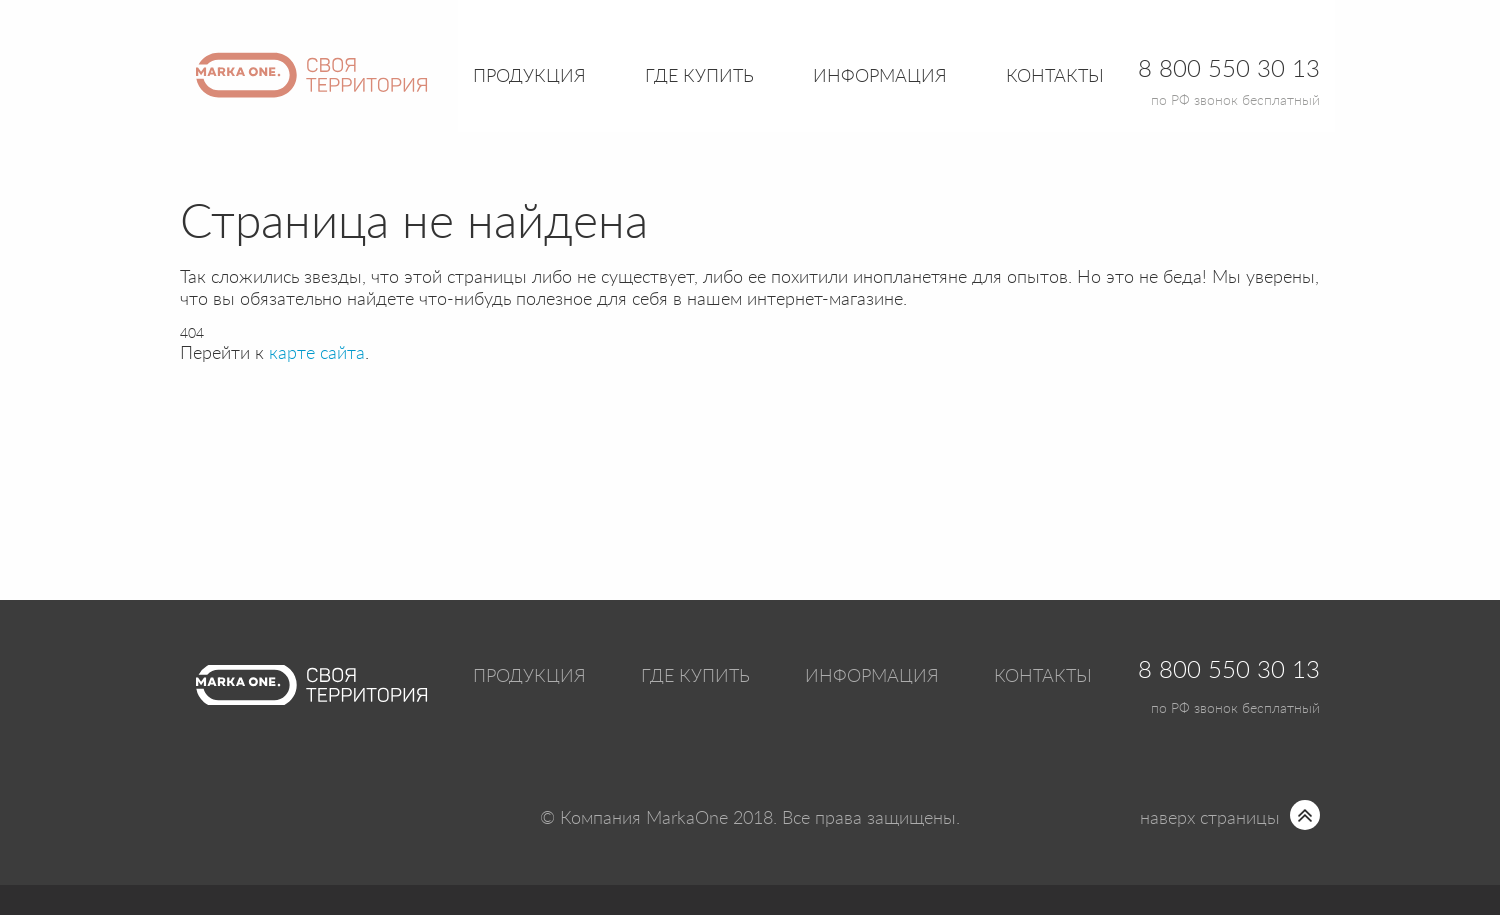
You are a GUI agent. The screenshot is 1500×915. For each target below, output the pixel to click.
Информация (872, 677)
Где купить (695, 677)
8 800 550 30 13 (1229, 671)
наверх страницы (1210, 819)
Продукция (529, 77)
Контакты (1055, 77)
